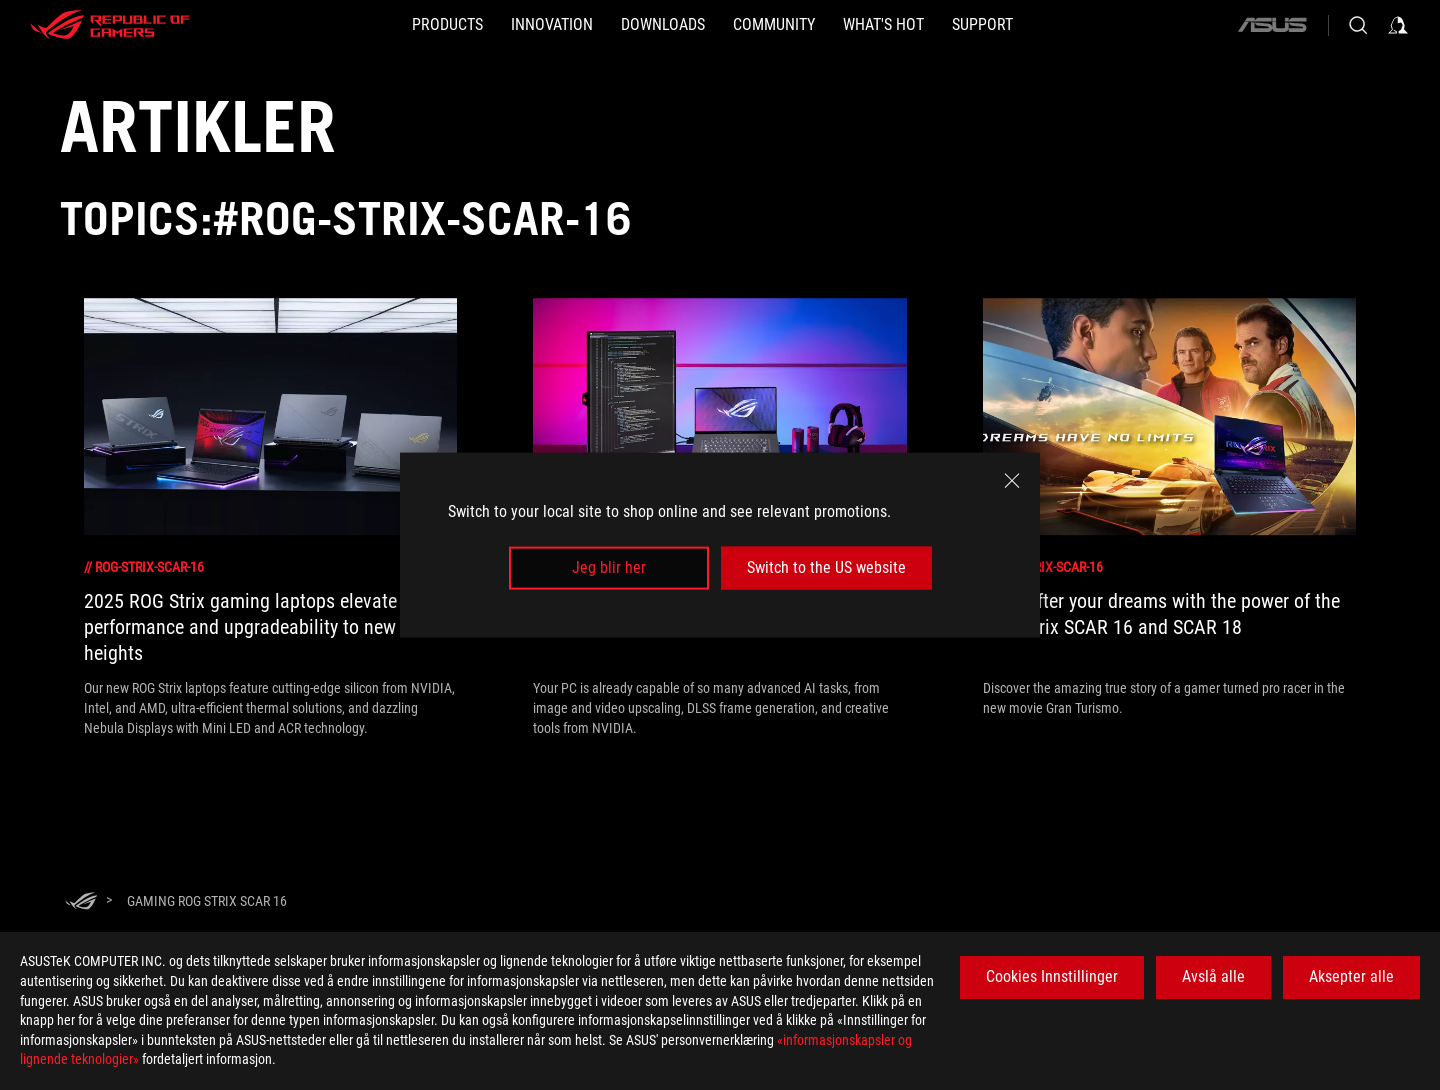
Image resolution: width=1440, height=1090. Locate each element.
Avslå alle (1213, 976)
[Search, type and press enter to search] (1358, 25)
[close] (1012, 481)
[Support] (982, 25)
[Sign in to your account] (1398, 25)
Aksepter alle (1351, 976)
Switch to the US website (826, 567)
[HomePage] (81, 902)
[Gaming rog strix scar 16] (207, 901)
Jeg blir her (609, 567)
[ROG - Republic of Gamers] (110, 25)
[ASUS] (1272, 25)
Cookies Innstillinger (1052, 976)
